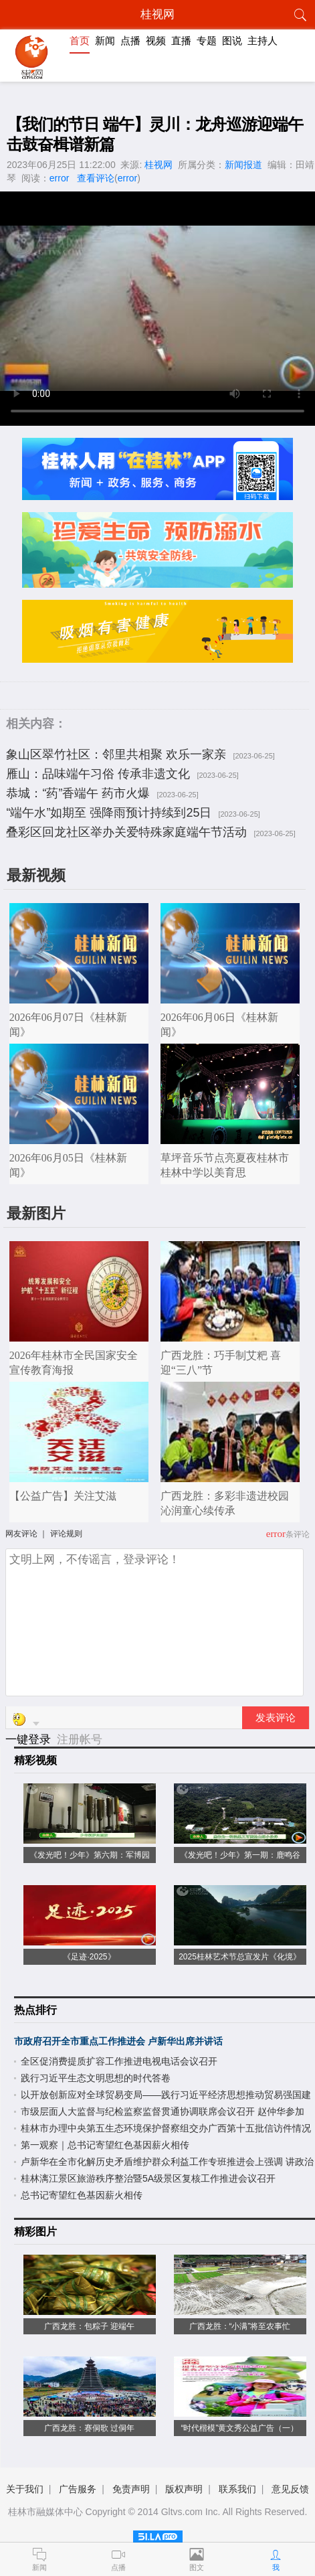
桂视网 (158, 164)
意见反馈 (290, 2489)
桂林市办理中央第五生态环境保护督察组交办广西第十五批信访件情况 (166, 2128)
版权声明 (184, 2489)
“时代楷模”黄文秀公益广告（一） (240, 2428)
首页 (80, 40)
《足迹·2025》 (89, 1956)
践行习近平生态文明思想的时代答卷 (96, 2078)
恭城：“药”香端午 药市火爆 (78, 793)
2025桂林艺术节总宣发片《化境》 (240, 1956)
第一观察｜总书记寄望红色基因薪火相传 (105, 2145)
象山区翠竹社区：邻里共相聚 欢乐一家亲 (116, 754)
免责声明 (131, 2489)
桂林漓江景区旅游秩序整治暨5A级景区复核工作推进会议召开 (148, 2178)
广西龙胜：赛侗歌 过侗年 (89, 2428)
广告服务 (77, 2489)
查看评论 (95, 178)
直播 (181, 40)
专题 (207, 40)
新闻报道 (243, 164)
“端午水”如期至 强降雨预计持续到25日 (108, 812)
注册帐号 (79, 1739)
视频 (156, 40)
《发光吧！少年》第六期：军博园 (89, 1855)
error (59, 178)
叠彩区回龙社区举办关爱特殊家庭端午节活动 (126, 832)
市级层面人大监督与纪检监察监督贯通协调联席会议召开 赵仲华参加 (162, 2111)
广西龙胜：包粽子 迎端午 (89, 2326)
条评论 (298, 1534)
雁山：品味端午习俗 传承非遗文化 (98, 774)
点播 (130, 40)
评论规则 (66, 1533)
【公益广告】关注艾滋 (62, 1496)
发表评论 (275, 1717)
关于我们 (24, 2489)
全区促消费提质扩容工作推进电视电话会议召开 (119, 2061)
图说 (232, 40)
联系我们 (237, 2489)
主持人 (262, 40)
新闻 (105, 40)
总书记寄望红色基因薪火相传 (81, 2195)
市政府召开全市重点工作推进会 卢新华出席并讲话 (118, 2041)
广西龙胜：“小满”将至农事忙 (240, 2326)
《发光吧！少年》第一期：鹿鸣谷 (240, 1855)
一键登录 (29, 1739)
